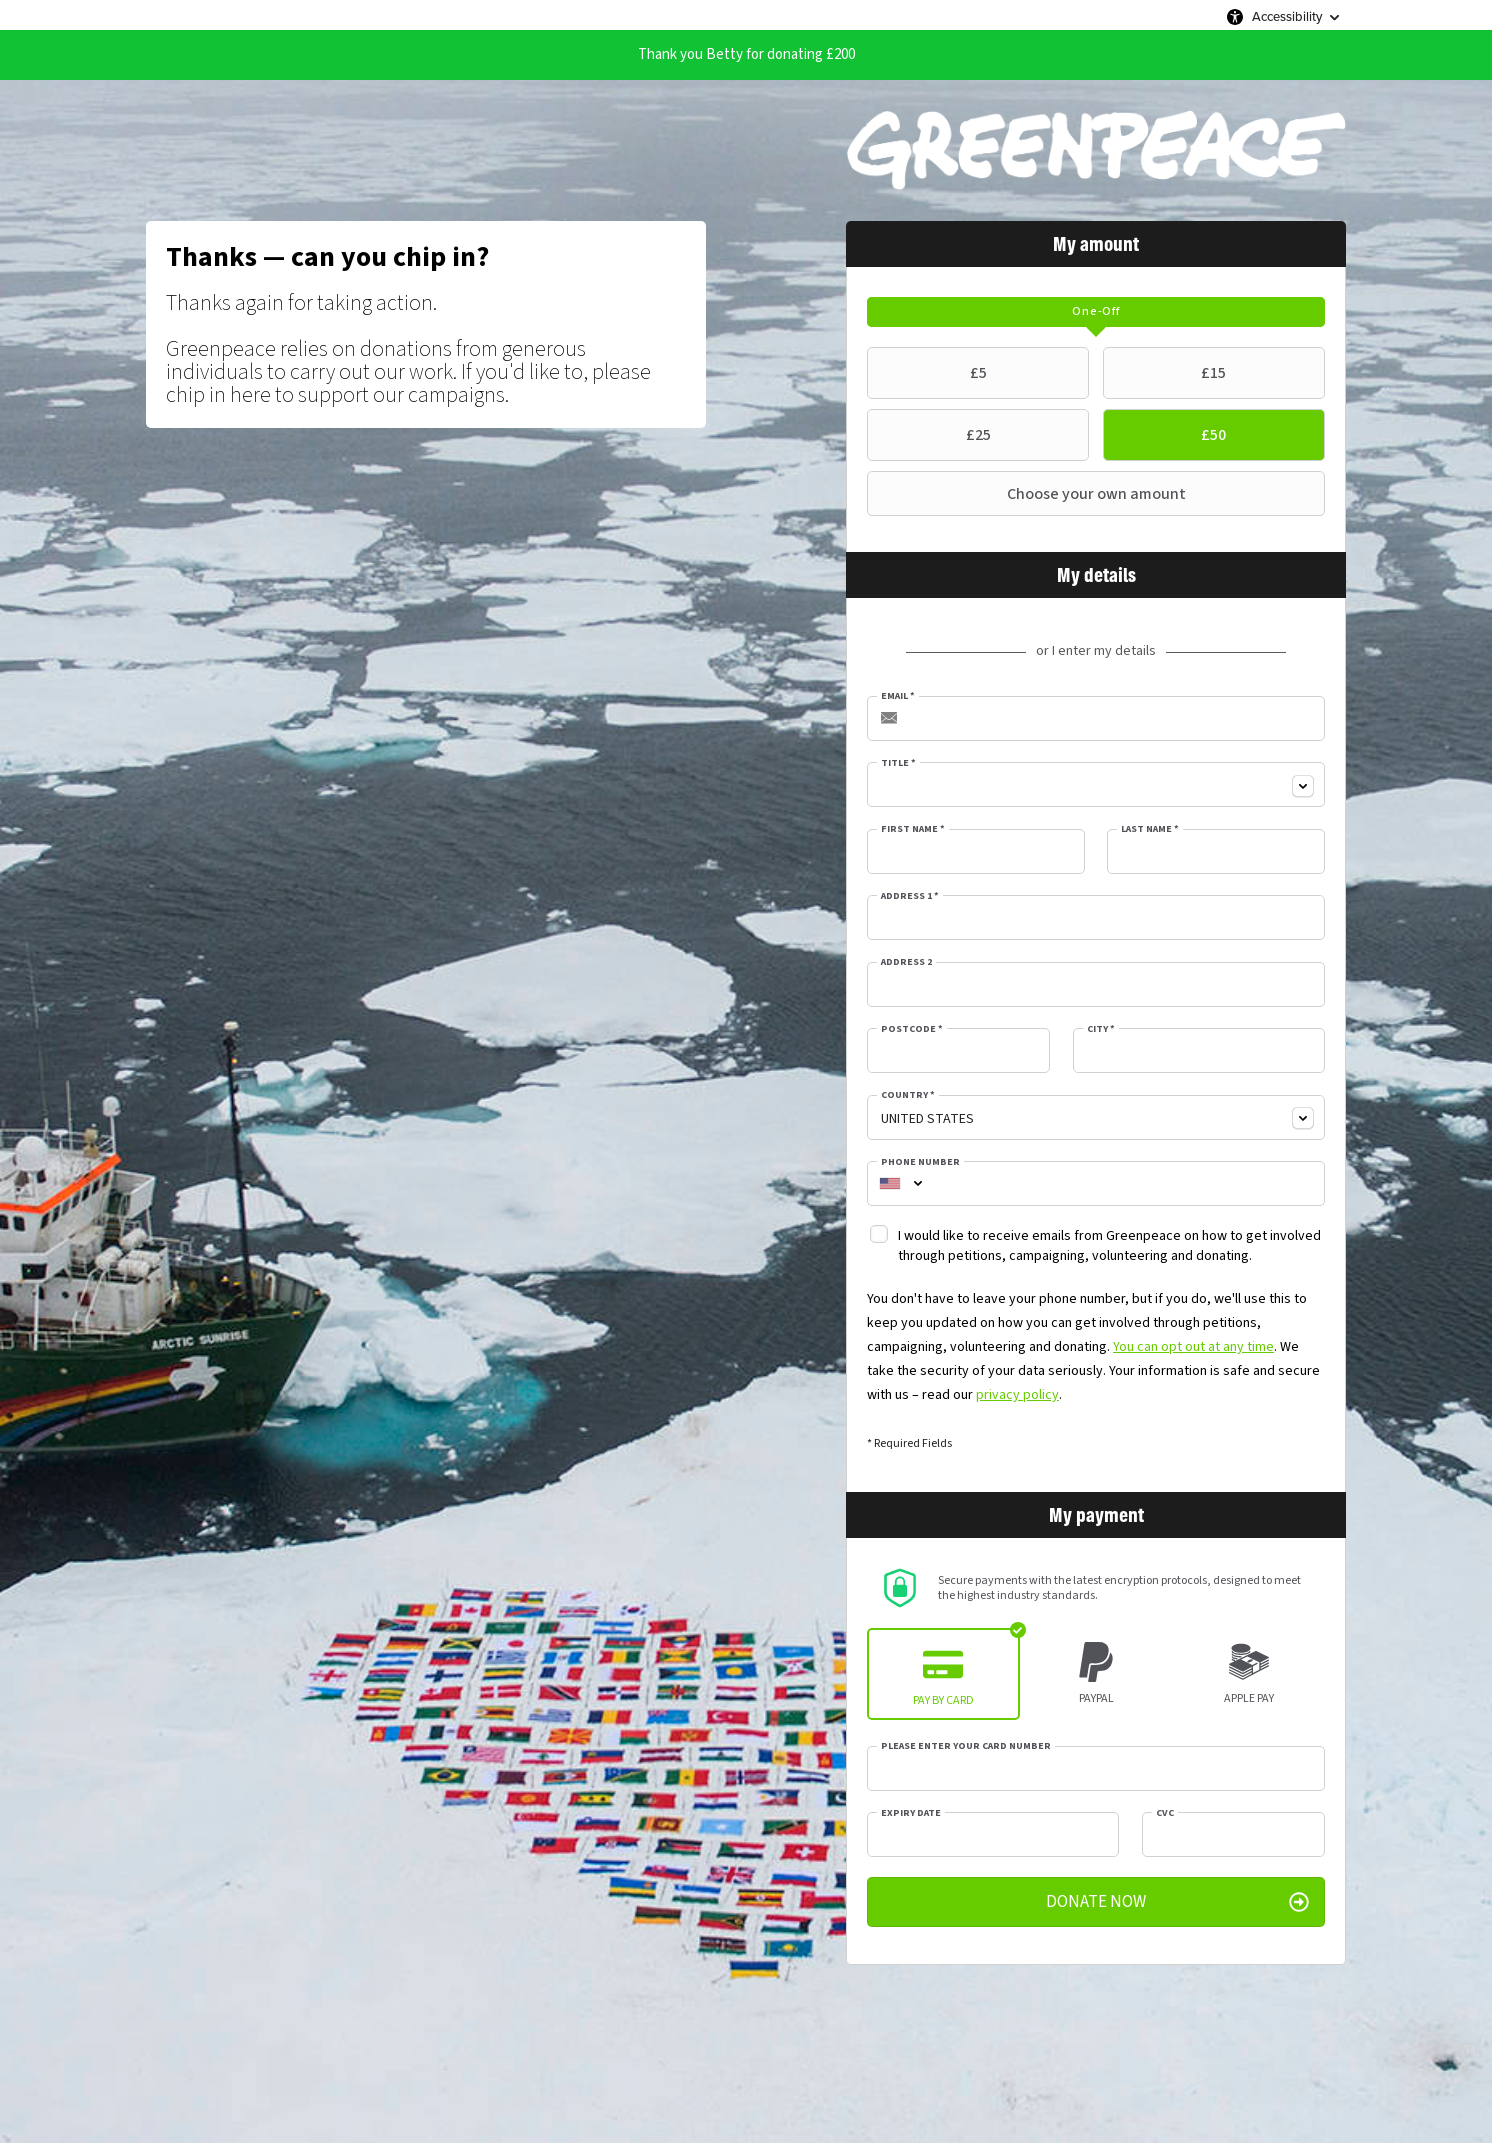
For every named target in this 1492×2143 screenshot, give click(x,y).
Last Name (1150, 829)
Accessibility (1287, 16)
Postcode (912, 1029)
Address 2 (906, 962)
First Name (913, 829)
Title (898, 763)
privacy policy (1017, 1395)
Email (898, 696)
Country (908, 1095)
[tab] (1096, 312)
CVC (1165, 1813)
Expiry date (911, 1813)
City (1101, 1029)
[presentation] (1096, 312)
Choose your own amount (1029, 494)
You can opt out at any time (1193, 1347)
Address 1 (910, 896)
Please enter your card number (966, 1746)
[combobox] (1096, 784)
